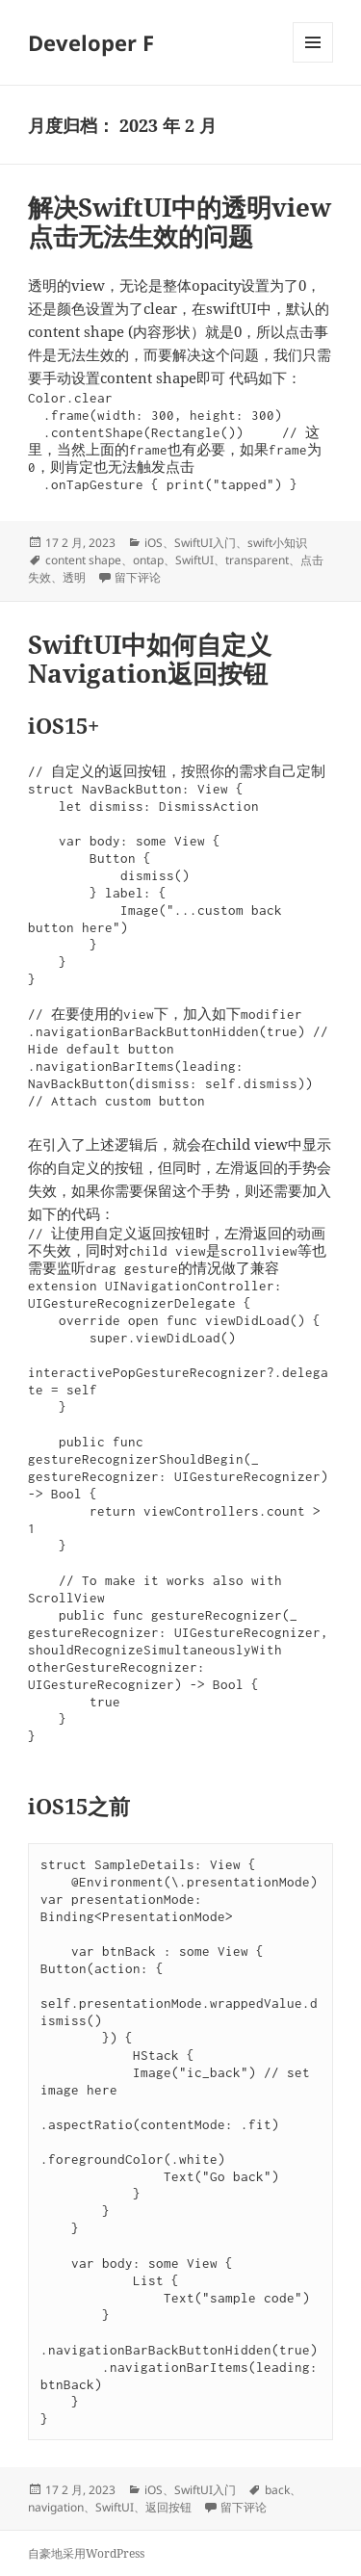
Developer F (91, 42)
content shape (83, 560)
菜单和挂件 (313, 62)
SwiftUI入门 (205, 542)
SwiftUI (194, 560)
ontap (148, 560)
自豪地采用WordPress (86, 2553)
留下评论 (138, 577)
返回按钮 (168, 2507)
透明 (74, 577)
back (277, 2490)
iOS (153, 542)
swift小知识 (277, 542)
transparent (257, 560)
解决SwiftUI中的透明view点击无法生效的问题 (179, 221)
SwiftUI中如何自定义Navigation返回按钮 (149, 658)
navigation (56, 2507)
